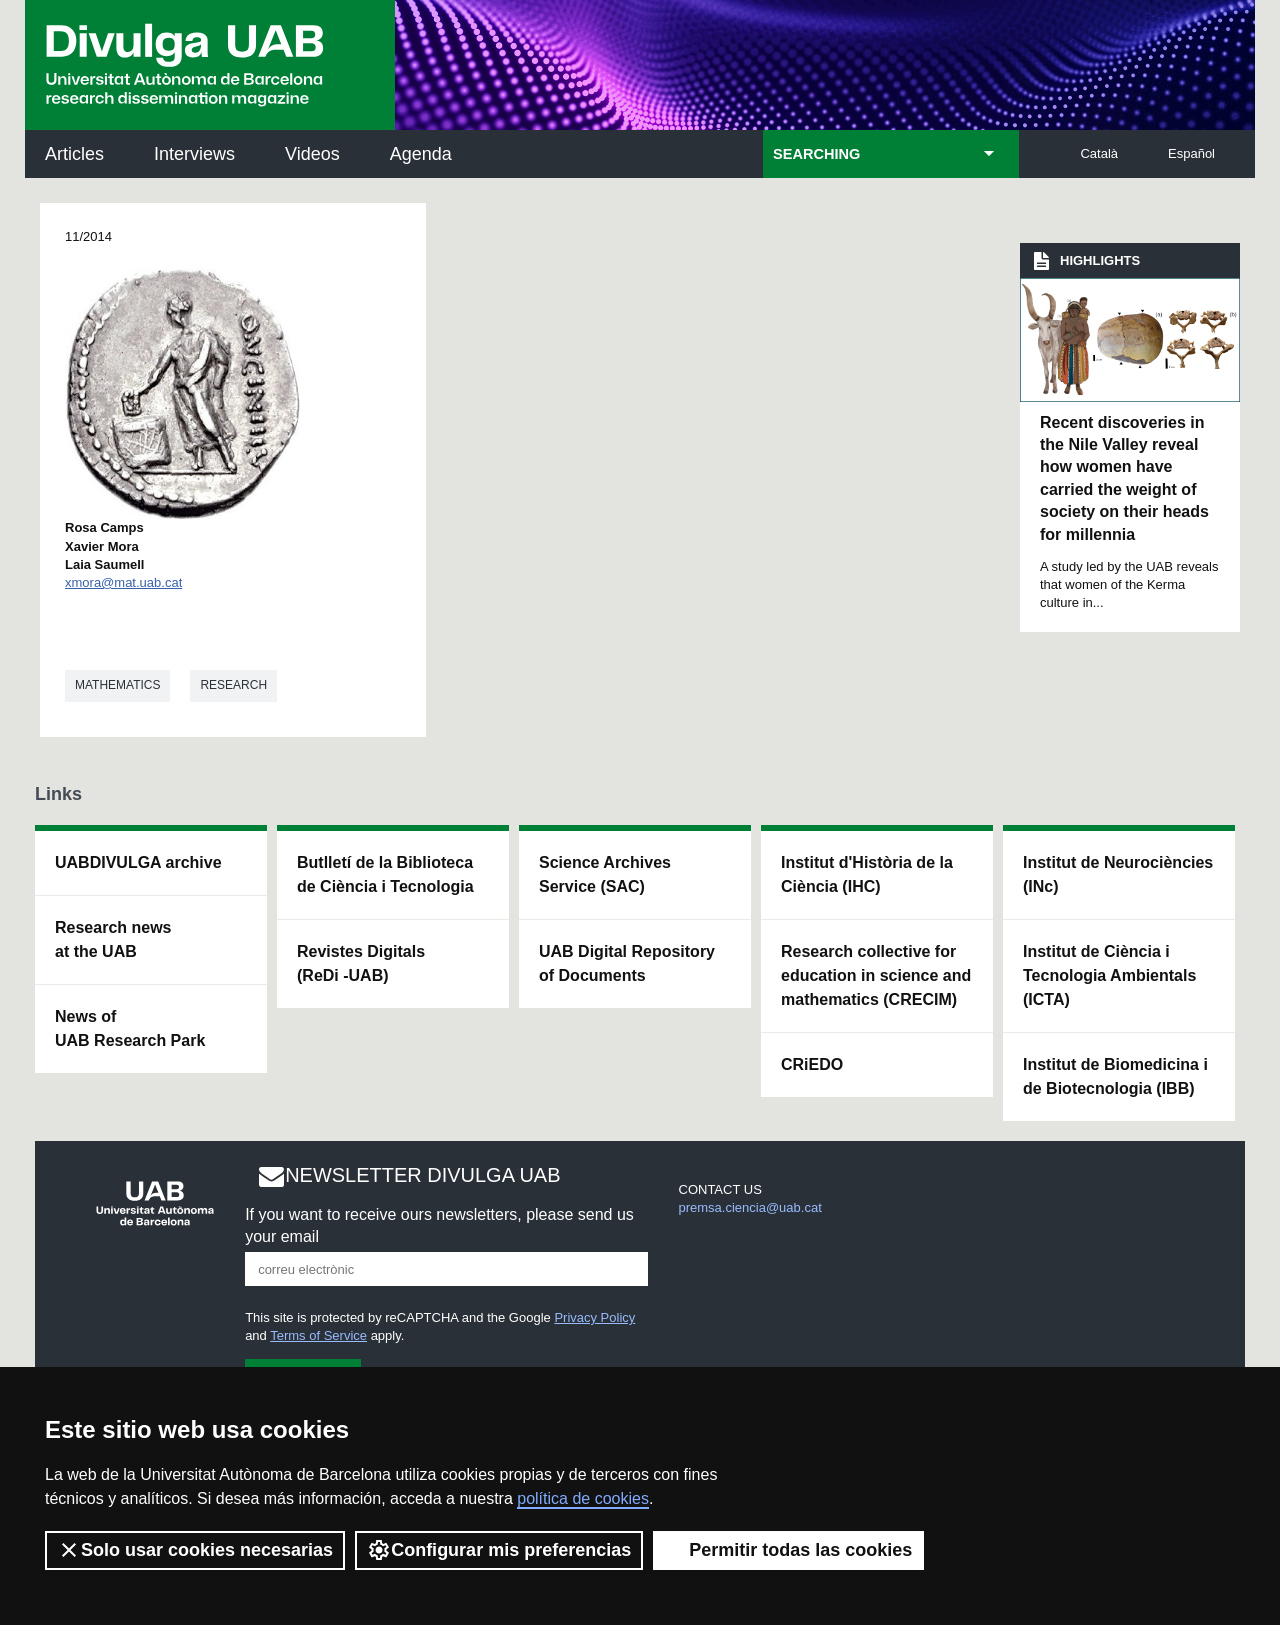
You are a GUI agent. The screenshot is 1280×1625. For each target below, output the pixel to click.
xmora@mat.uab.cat (123, 582)
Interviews (194, 154)
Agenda (421, 154)
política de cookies (583, 1498)
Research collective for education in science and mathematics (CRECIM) (876, 975)
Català (1099, 153)
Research (233, 685)
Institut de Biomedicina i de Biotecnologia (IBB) (1115, 1076)
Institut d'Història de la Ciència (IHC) (867, 874)
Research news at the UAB (113, 939)
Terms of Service (318, 1335)
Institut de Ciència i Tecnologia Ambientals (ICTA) (1109, 975)
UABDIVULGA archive (138, 862)
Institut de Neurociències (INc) (1118, 874)
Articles (74, 154)
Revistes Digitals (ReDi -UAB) (361, 963)
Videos (312, 154)
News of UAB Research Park (130, 1028)
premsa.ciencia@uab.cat (750, 1207)
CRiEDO (812, 1064)
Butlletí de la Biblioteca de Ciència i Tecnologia (385, 874)
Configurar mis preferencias (499, 1550)
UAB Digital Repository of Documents (627, 963)
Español (1191, 153)
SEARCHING (816, 154)
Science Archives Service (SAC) (605, 874)
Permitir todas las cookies (788, 1550)
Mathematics (117, 685)
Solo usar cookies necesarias (195, 1550)
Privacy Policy (594, 1317)
